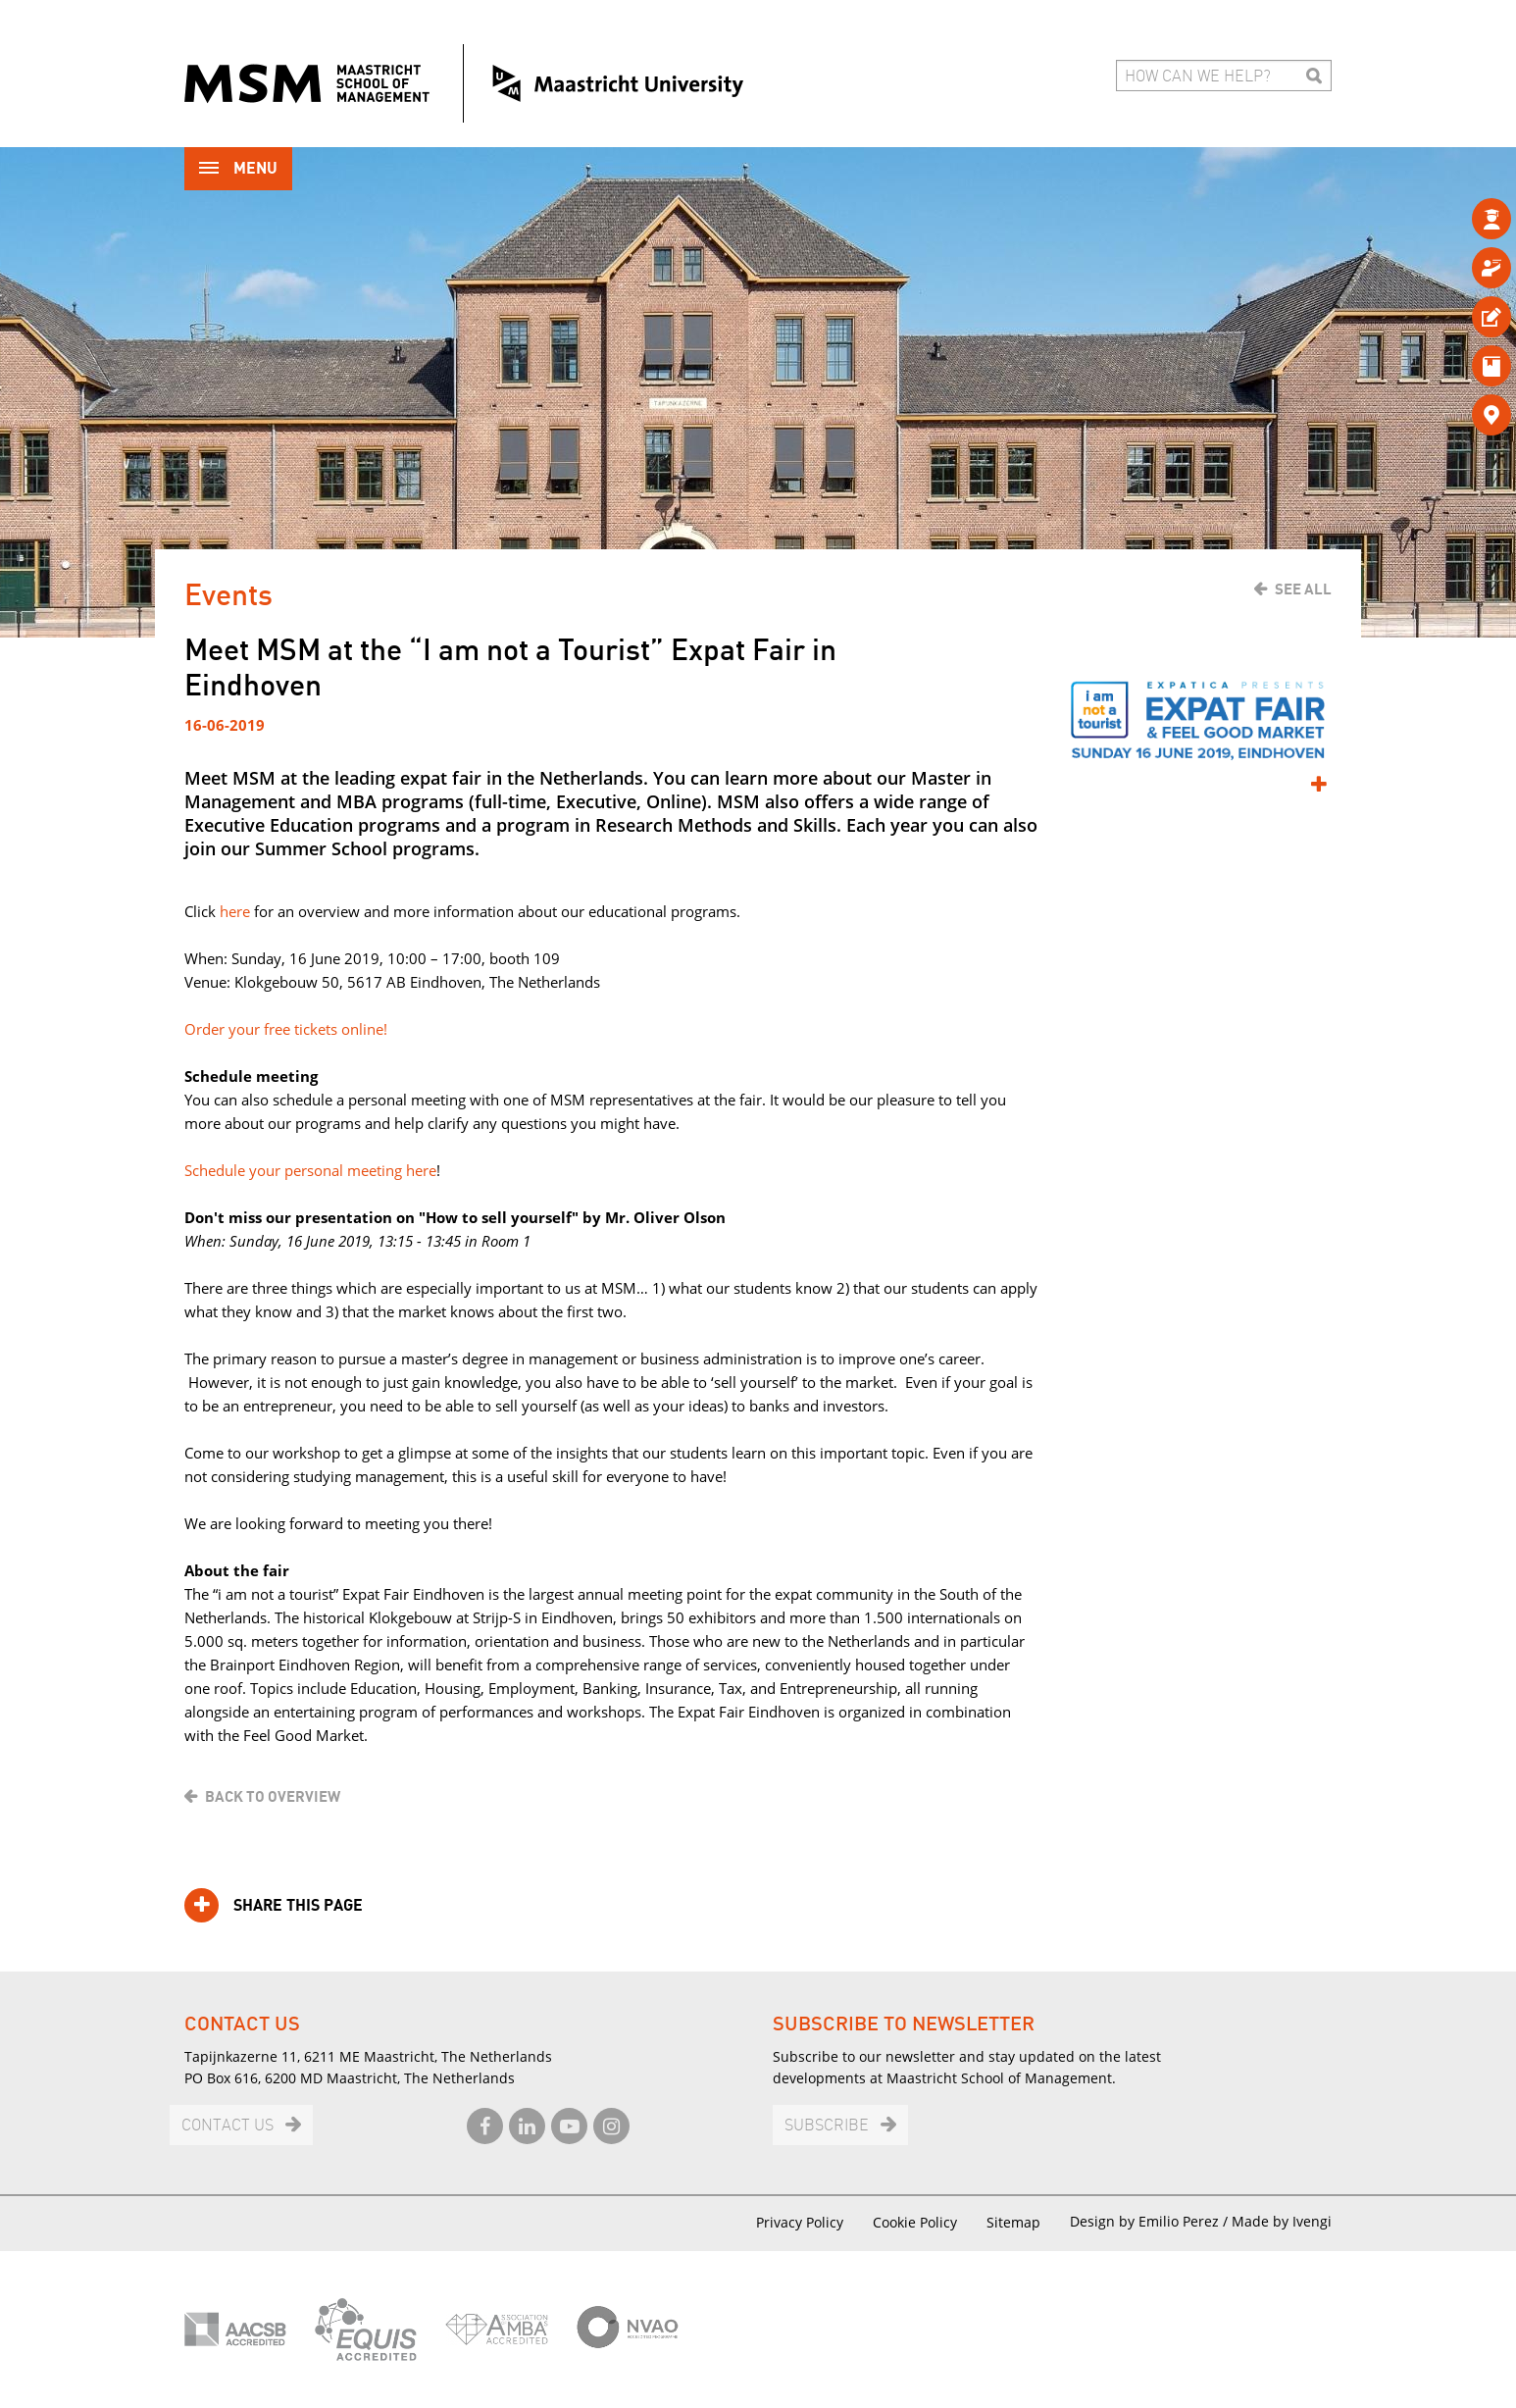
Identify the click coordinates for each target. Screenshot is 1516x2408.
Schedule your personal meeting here (310, 1170)
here (237, 911)
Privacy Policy (799, 2222)
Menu (238, 170)
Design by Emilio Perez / (1151, 2221)
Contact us (227, 2126)
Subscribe (826, 2126)
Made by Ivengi (1282, 2221)
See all (1303, 589)
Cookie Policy (915, 2222)
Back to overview (272, 1797)
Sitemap (1013, 2222)
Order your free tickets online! (285, 1029)
